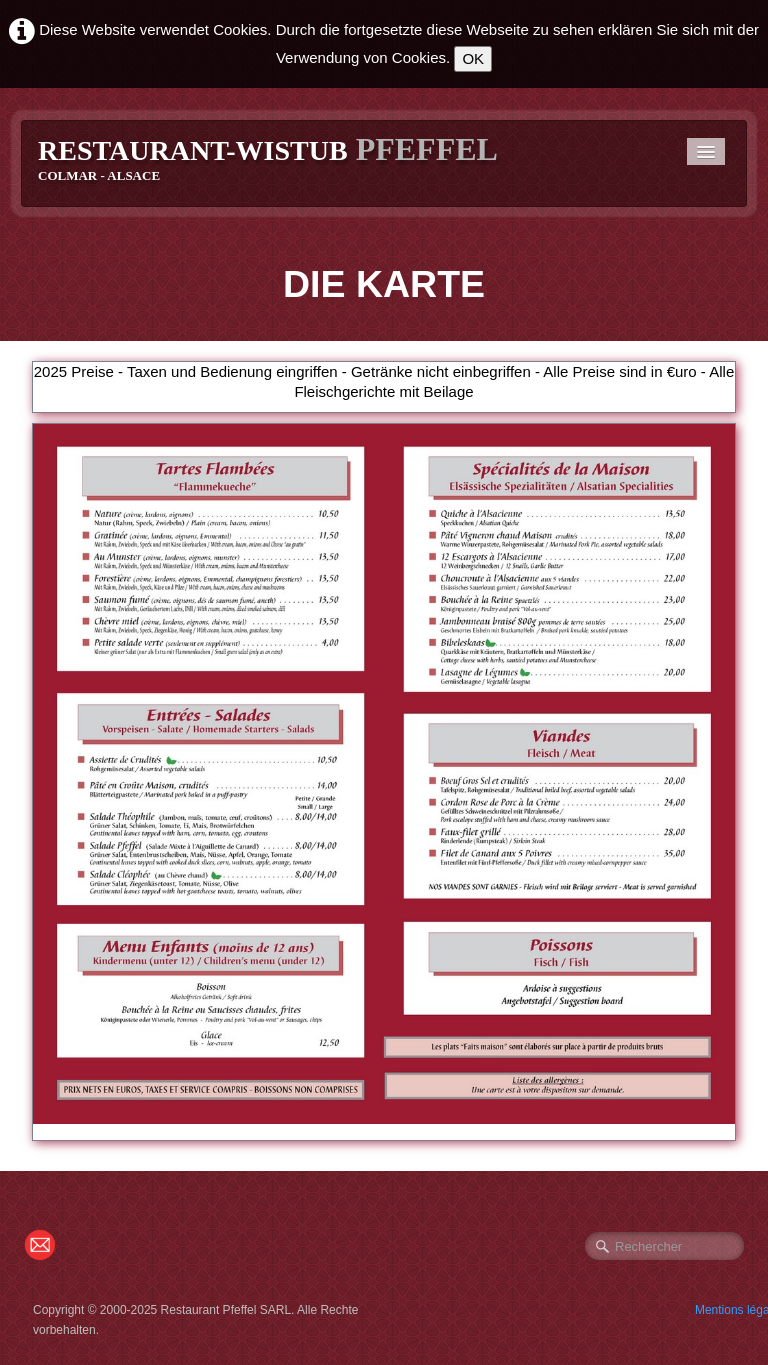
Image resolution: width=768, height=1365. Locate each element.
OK (473, 58)
